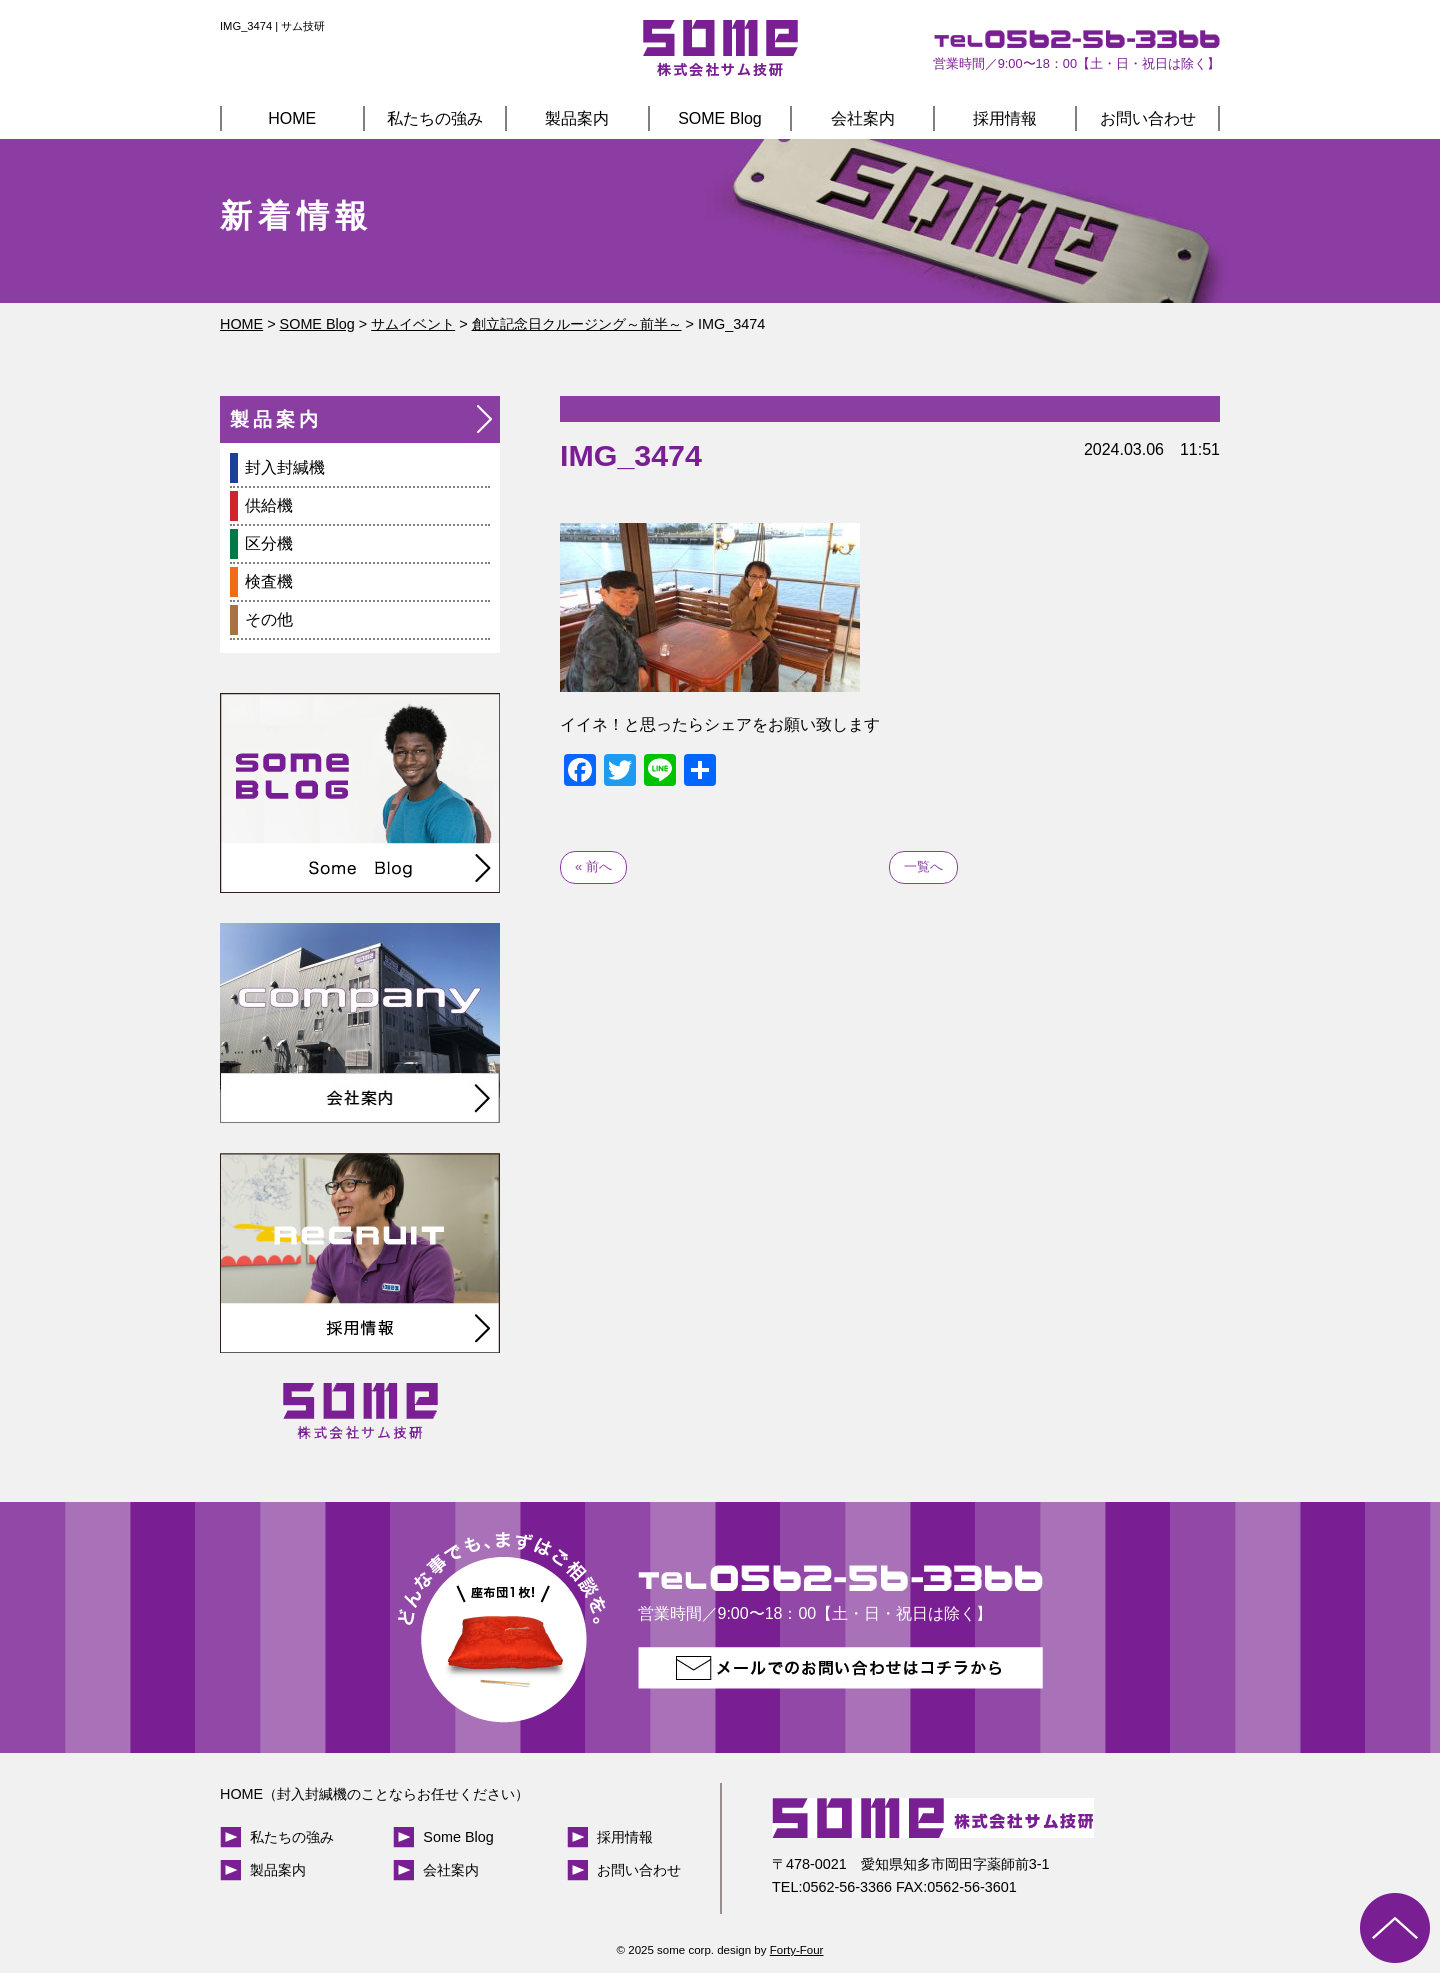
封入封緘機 (285, 467)
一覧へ (923, 866)
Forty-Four (797, 1950)
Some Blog (458, 1837)
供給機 (269, 505)
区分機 (269, 543)
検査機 (269, 581)
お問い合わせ (1148, 118)
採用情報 (1005, 118)
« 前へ (593, 866)
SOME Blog (720, 118)
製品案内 (577, 118)
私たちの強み (435, 118)
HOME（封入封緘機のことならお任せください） (374, 1794)
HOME (292, 118)
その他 (269, 619)
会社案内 (863, 118)
